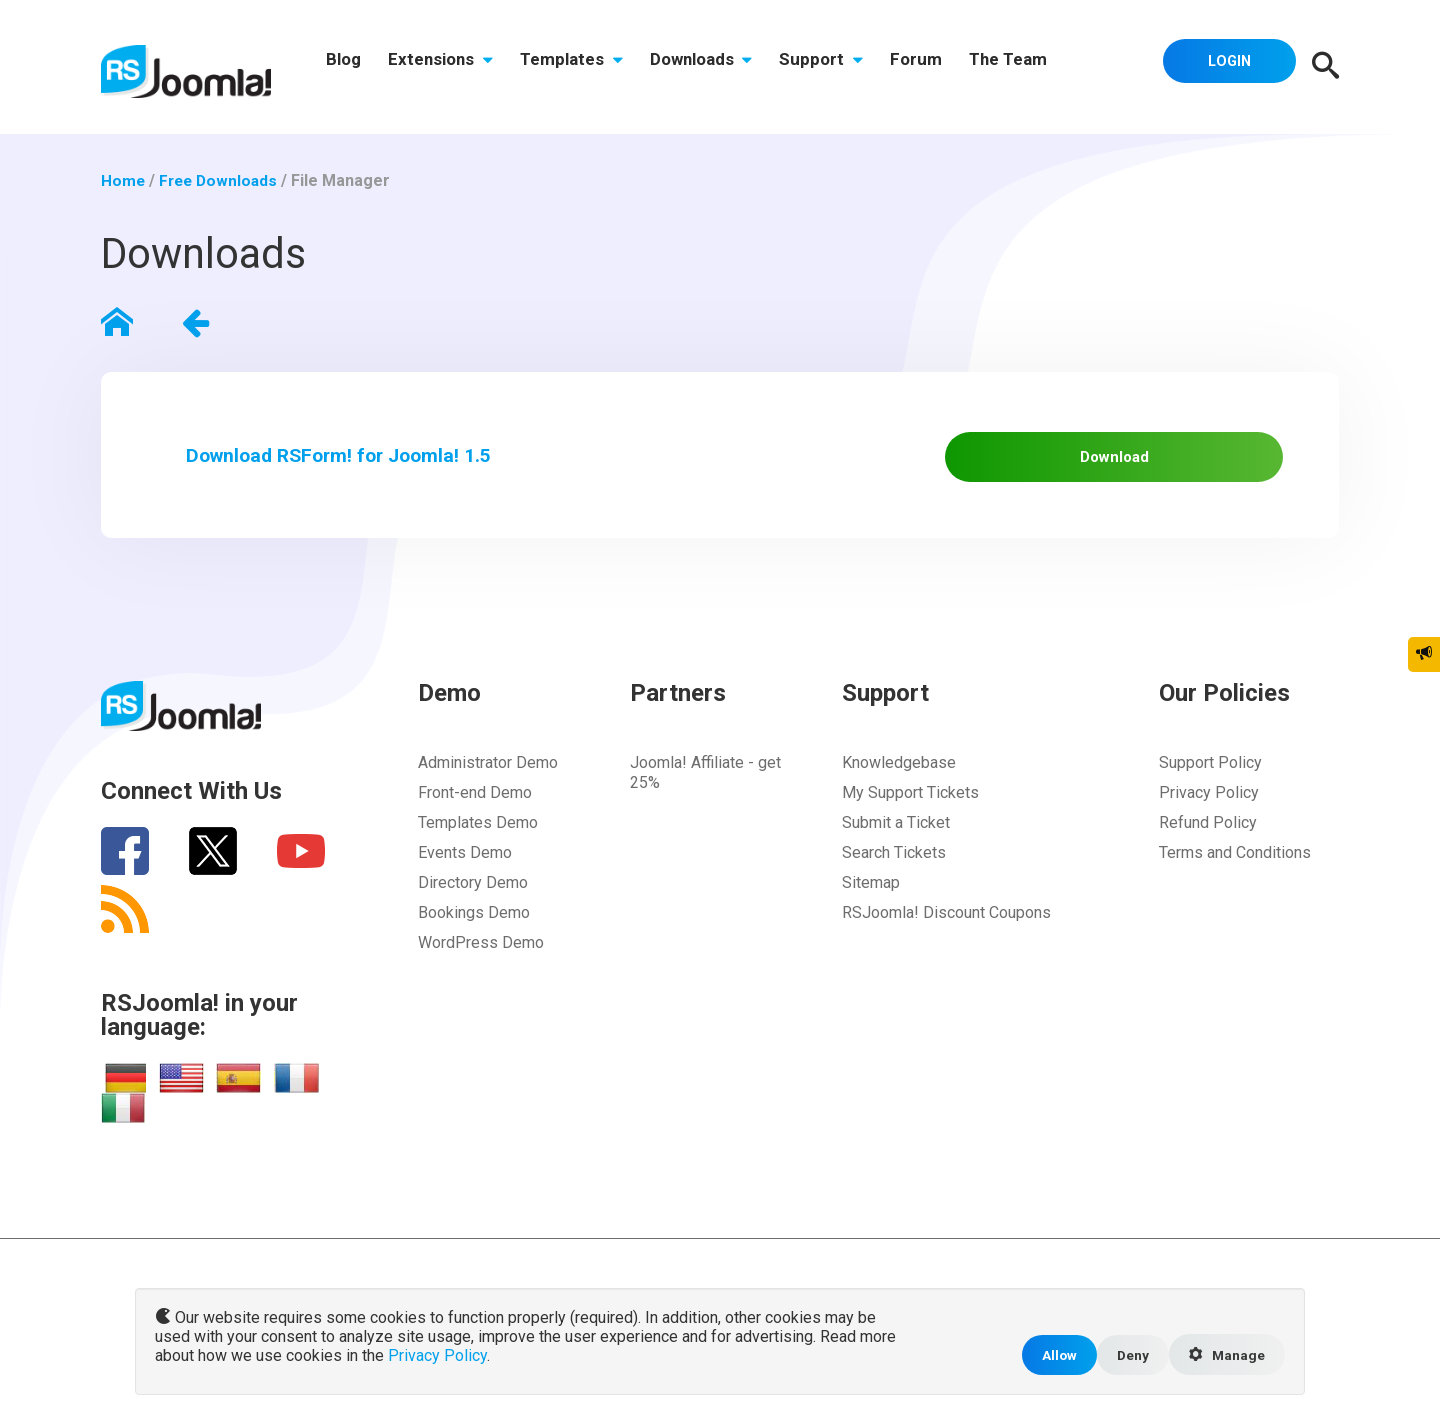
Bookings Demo (474, 932)
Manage (1225, 1354)
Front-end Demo (475, 812)
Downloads (718, 67)
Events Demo (465, 872)
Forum (944, 67)
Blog (345, 67)
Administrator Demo (488, 782)
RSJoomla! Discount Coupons (946, 932)
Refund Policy (1208, 842)
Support (844, 67)
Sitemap (871, 902)
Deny (1127, 1353)
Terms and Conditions (1235, 872)
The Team (1041, 67)
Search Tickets (894, 872)
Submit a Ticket (896, 842)
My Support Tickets (910, 812)
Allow (1052, 1353)
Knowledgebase (899, 782)
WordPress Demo (481, 962)
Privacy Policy (1209, 812)
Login (1225, 65)
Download (1143, 462)
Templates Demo (478, 842)
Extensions (447, 67)
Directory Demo (473, 902)
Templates (583, 67)
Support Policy (1210, 782)
